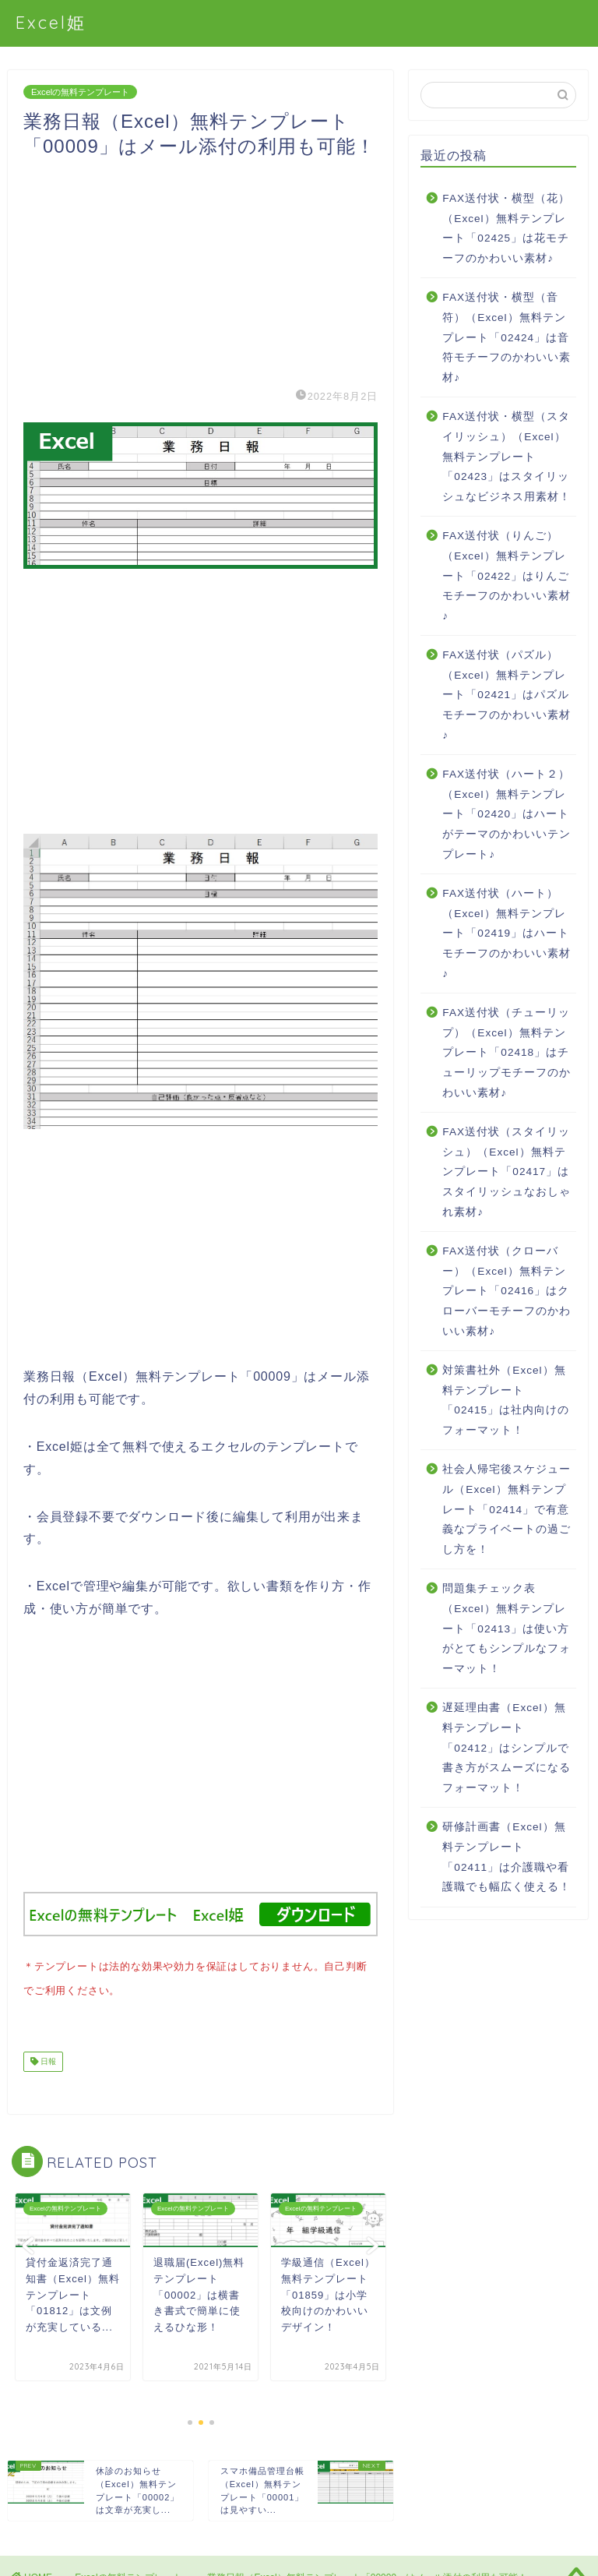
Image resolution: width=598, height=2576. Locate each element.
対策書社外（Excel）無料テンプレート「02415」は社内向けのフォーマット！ (505, 1400)
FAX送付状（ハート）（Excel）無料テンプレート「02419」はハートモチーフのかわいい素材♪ (506, 933)
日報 (47, 2058)
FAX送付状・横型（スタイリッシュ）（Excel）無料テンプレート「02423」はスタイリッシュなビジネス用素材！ (506, 456)
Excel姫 (51, 22)
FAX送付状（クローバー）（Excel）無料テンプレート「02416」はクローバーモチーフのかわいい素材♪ (506, 1290)
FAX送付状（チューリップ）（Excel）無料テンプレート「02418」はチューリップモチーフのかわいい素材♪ (506, 1052)
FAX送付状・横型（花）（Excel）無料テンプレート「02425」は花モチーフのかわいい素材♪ (506, 228)
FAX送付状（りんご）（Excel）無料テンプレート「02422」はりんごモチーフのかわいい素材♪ (506, 575)
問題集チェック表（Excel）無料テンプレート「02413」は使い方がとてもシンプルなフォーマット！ (506, 1628)
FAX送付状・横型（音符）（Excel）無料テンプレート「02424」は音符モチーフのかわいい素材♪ (506, 337)
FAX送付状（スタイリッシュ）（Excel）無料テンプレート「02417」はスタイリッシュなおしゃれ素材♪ (506, 1171)
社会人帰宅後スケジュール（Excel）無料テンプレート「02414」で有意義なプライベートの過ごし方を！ (506, 1508)
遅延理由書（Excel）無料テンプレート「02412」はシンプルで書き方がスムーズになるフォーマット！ (506, 1747)
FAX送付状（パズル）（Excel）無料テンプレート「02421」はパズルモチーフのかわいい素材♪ (506, 694)
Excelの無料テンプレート (80, 92)
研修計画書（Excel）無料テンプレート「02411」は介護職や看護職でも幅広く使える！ (506, 1857)
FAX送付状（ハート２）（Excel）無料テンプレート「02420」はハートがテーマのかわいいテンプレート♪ (506, 813)
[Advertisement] (200, 268)
